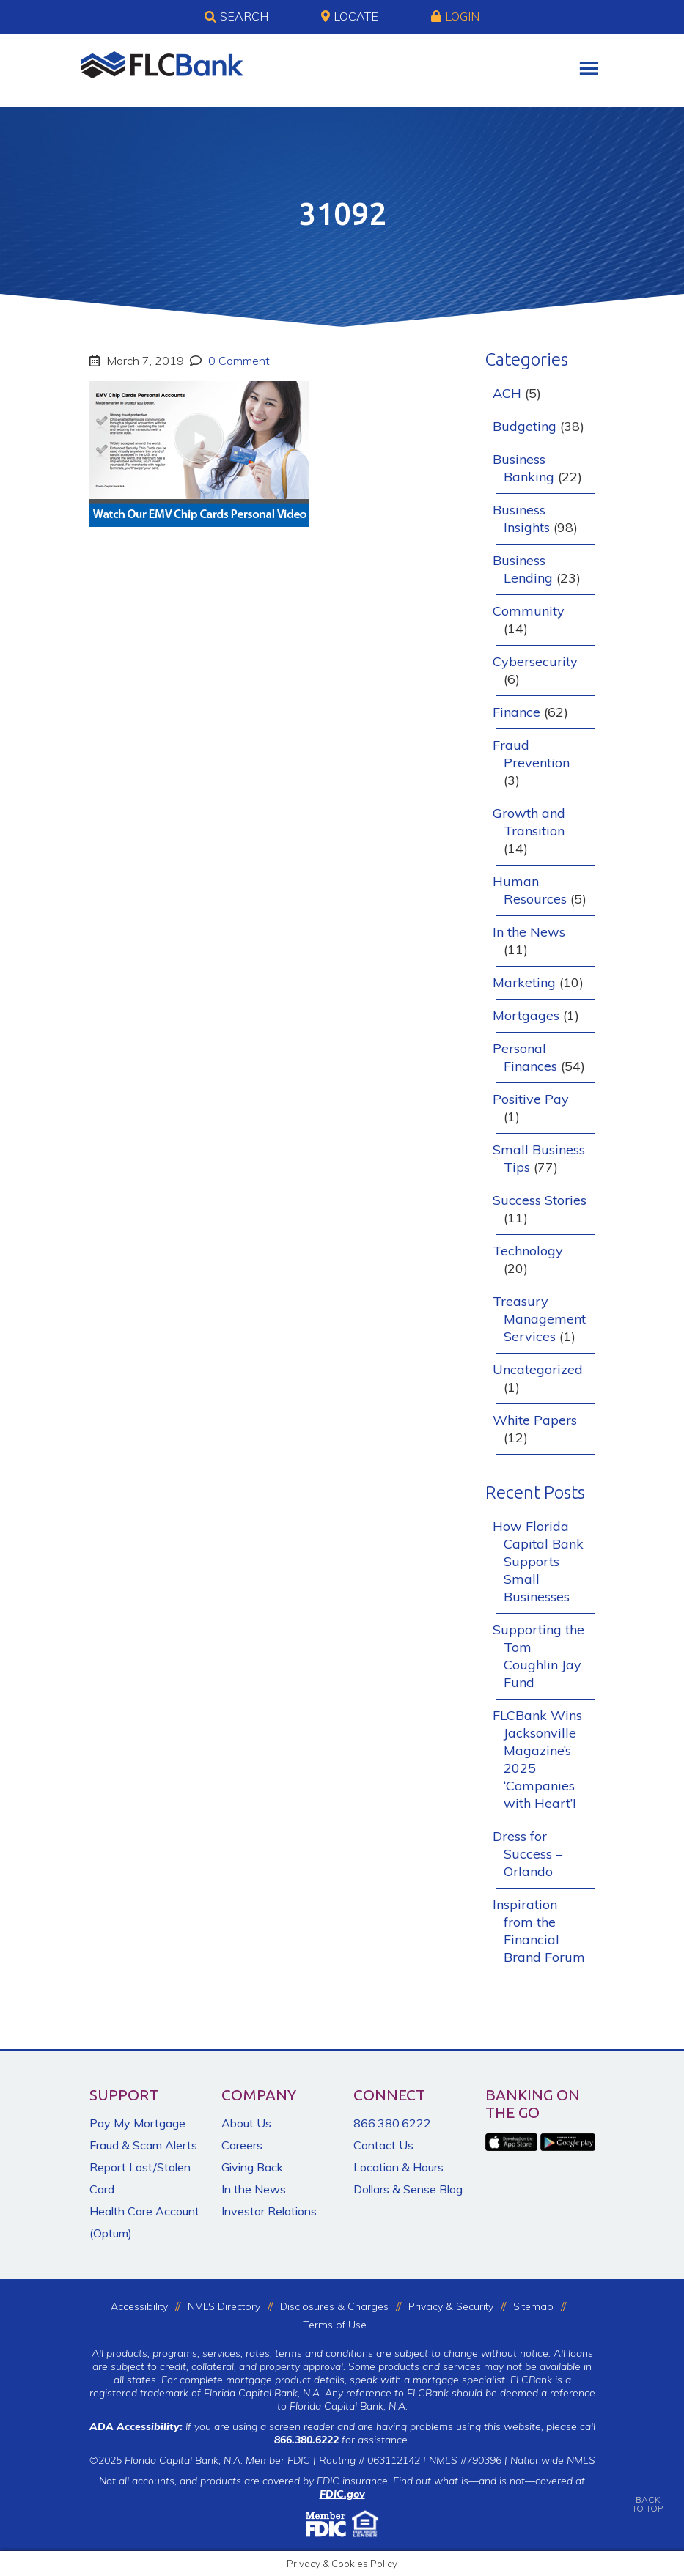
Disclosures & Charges (334, 2306)
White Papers (535, 1419)
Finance (516, 712)
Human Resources (530, 890)
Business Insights (521, 518)
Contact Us (383, 2145)
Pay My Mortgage (137, 2123)
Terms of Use (335, 2324)
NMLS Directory (224, 2306)
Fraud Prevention (531, 754)
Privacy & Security (450, 2306)
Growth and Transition (529, 822)
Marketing (524, 982)
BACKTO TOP (647, 2493)
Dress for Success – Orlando (527, 1854)
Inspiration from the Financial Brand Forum (539, 1931)
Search (236, 16)
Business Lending (523, 569)
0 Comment (237, 360)
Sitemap (533, 2306)
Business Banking (523, 468)
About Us (246, 2123)
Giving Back (252, 2167)
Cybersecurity (535, 661)
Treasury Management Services (539, 1319)
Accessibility (139, 2306)
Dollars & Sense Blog (408, 2189)
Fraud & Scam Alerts (143, 2145)
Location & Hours (398, 2167)
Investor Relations (269, 2211)
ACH (507, 393)
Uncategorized (538, 1369)
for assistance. (342, 2439)
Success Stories (539, 1200)
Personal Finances (525, 1057)
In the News (529, 931)
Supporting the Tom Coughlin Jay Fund (538, 1656)
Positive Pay (531, 1098)
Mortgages (526, 1015)
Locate (349, 16)
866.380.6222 (392, 2123)
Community (529, 610)
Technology (528, 1250)
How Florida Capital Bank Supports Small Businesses (538, 1561)
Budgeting (524, 426)
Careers (241, 2145)
